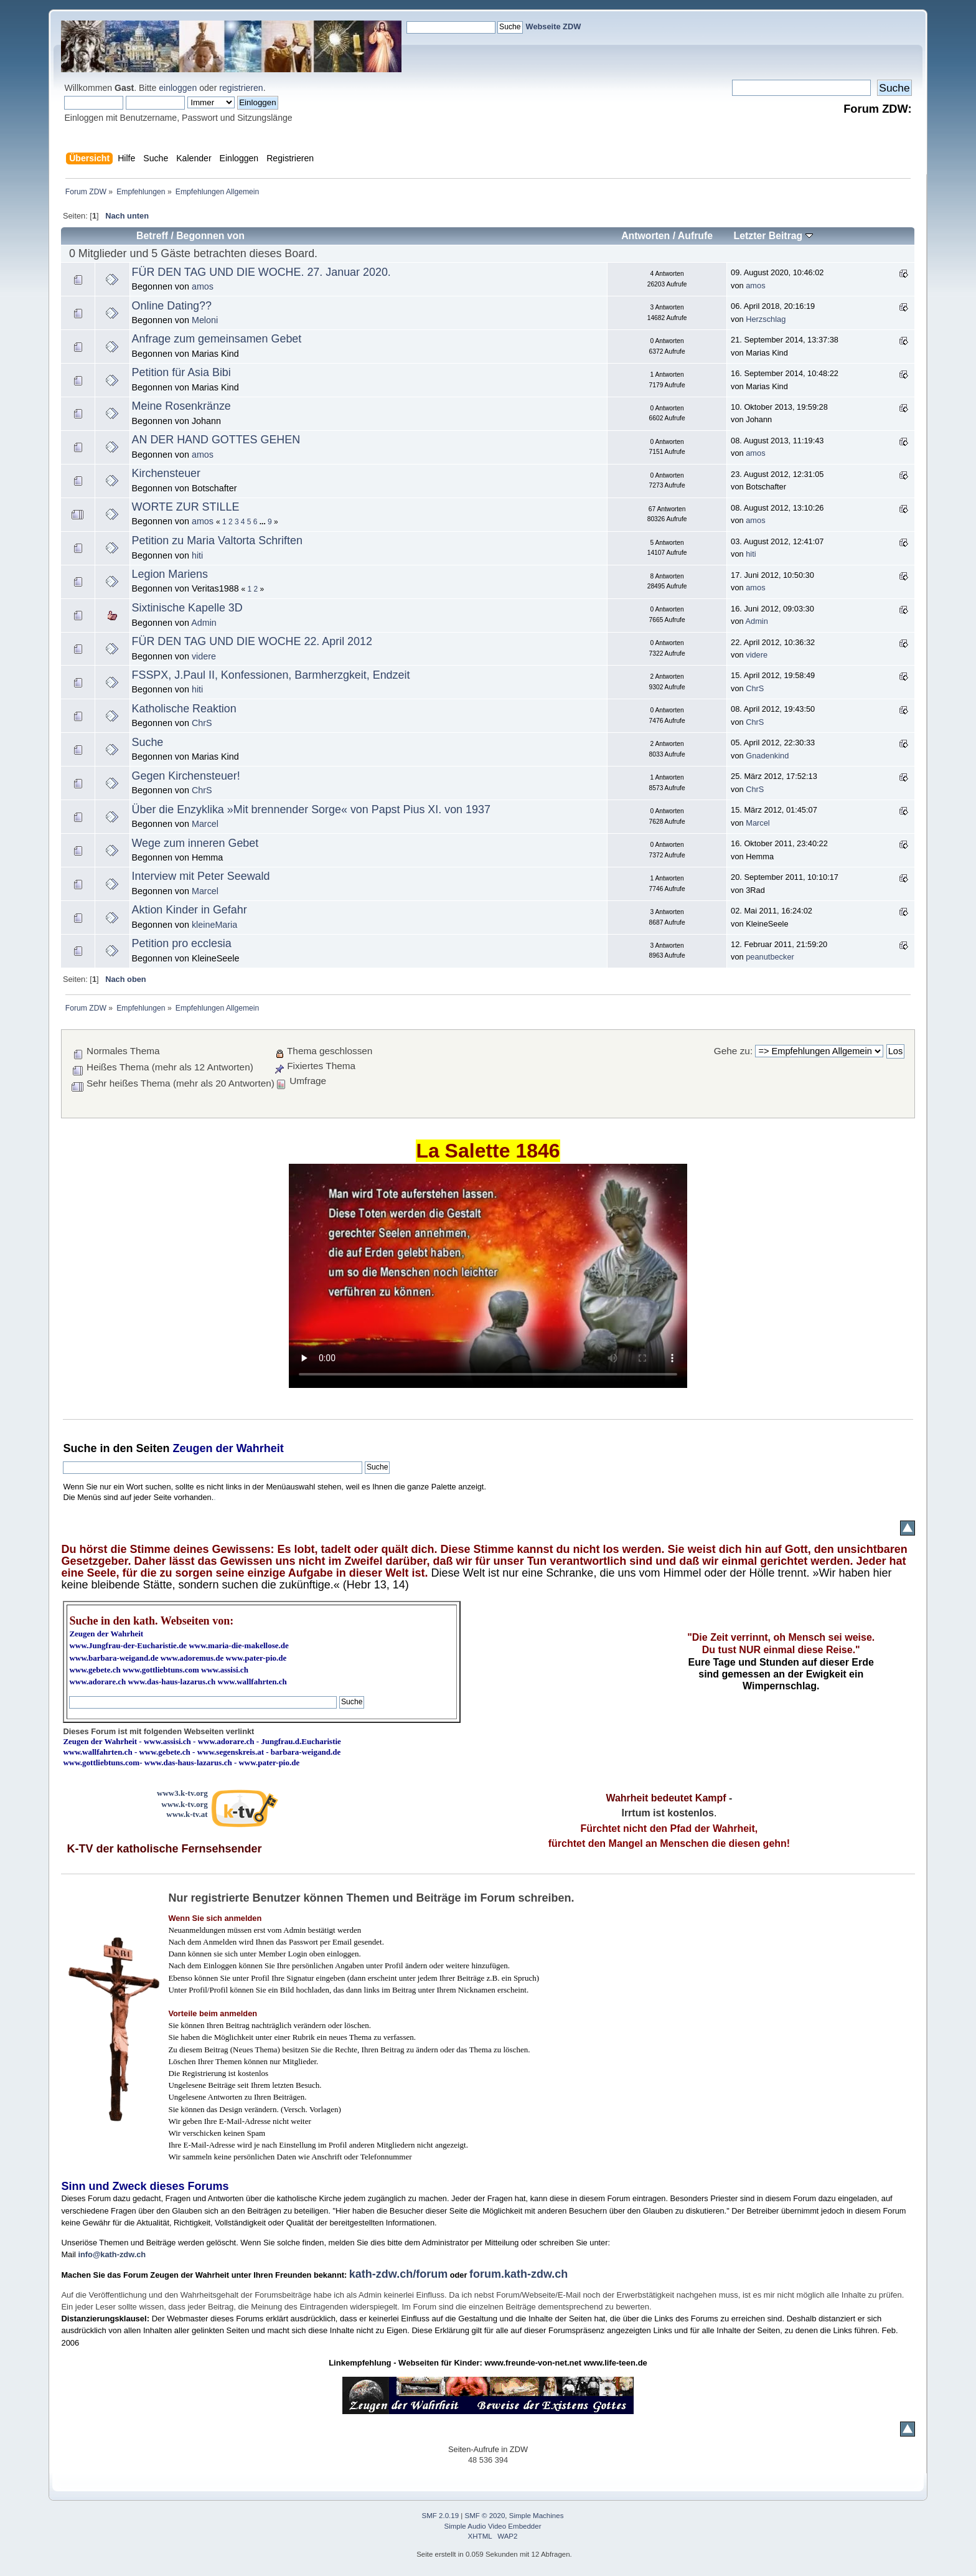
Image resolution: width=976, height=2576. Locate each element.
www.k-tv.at (186, 1814)
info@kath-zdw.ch (112, 2254)
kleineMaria (214, 925)
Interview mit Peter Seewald (201, 876)
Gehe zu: (733, 1050)
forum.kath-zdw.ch (518, 2274)
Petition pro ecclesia (182, 943)
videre (204, 656)
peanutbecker (770, 956)
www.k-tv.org (184, 1804)
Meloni (205, 320)
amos (203, 286)
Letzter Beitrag (773, 235)
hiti (197, 555)
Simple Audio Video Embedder (493, 2526)
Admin (204, 623)
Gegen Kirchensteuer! (186, 776)
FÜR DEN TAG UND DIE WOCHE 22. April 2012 (252, 641)
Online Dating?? (172, 306)
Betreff (152, 235)
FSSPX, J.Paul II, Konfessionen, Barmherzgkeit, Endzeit (271, 675)
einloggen (178, 88)
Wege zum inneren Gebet (195, 843)
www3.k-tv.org (182, 1793)
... (264, 521)
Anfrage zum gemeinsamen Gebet (217, 339)
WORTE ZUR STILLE (186, 507)
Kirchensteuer (166, 473)
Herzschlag (766, 319)
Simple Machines (536, 2515)
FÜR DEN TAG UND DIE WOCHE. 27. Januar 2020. (261, 272)
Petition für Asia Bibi (181, 372)
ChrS (755, 688)
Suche (148, 742)
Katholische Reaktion (184, 708)
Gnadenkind (767, 755)
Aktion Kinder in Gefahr (189, 909)
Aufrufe (695, 235)
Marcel (205, 824)
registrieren (241, 88)
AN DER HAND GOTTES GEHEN (216, 439)
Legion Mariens (170, 574)
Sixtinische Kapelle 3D (187, 608)
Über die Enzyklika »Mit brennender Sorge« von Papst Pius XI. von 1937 (311, 809)
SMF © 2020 (485, 2515)
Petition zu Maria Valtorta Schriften (217, 540)
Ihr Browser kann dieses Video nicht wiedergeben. (488, 1276)
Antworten (645, 235)
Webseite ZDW (553, 26)
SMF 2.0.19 (440, 2515)
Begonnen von (210, 235)
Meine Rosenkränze (181, 406)
